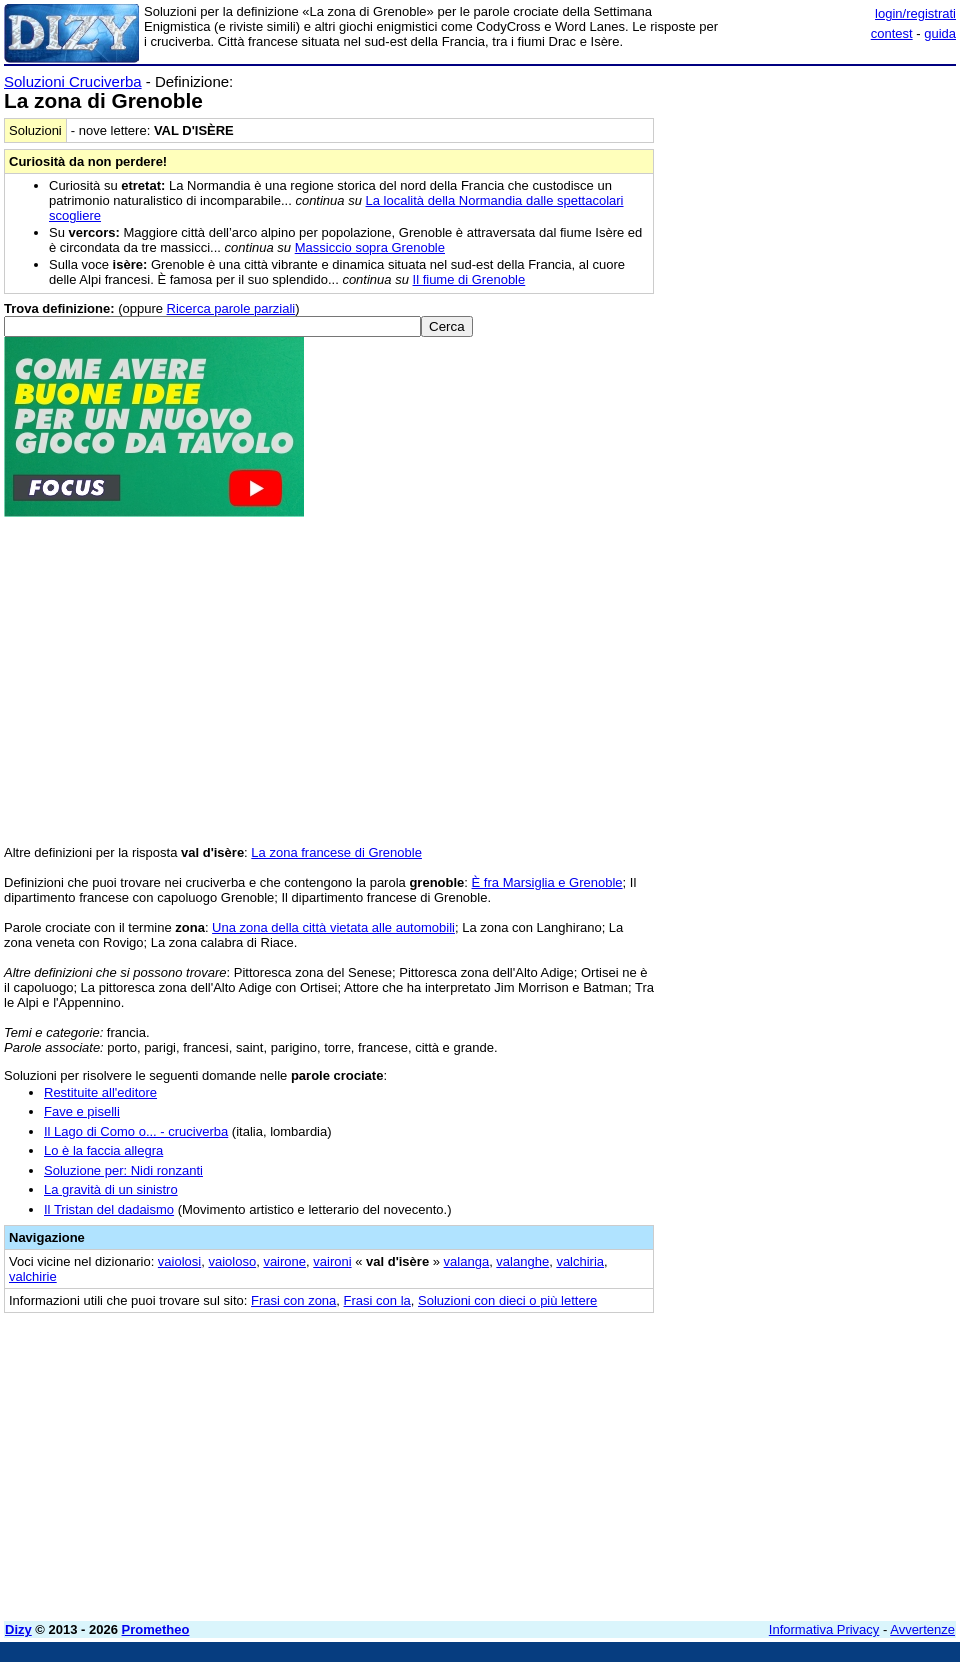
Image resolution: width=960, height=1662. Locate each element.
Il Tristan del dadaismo (109, 1209)
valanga (467, 1261)
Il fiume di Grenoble (469, 279)
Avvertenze (922, 1629)
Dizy (18, 1629)
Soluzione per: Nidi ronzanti (123, 1170)
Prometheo (156, 1629)
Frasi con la (377, 1300)
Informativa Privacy (824, 1629)
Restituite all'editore (100, 1092)
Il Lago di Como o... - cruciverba (136, 1131)
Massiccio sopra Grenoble (370, 247)
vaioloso (232, 1261)
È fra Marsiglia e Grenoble (547, 882)
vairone (284, 1261)
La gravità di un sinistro (111, 1189)
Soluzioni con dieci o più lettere (507, 1300)
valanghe (522, 1261)
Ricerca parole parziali (231, 308)
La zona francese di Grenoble (336, 852)
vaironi (332, 1261)
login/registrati (915, 13)
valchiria (580, 1261)
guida (940, 33)
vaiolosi (179, 1261)
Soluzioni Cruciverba (73, 81)
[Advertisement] (806, 198)
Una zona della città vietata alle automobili (333, 927)
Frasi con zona (293, 1300)
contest (892, 33)
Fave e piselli (82, 1111)
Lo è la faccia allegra (103, 1150)
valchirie (33, 1276)
